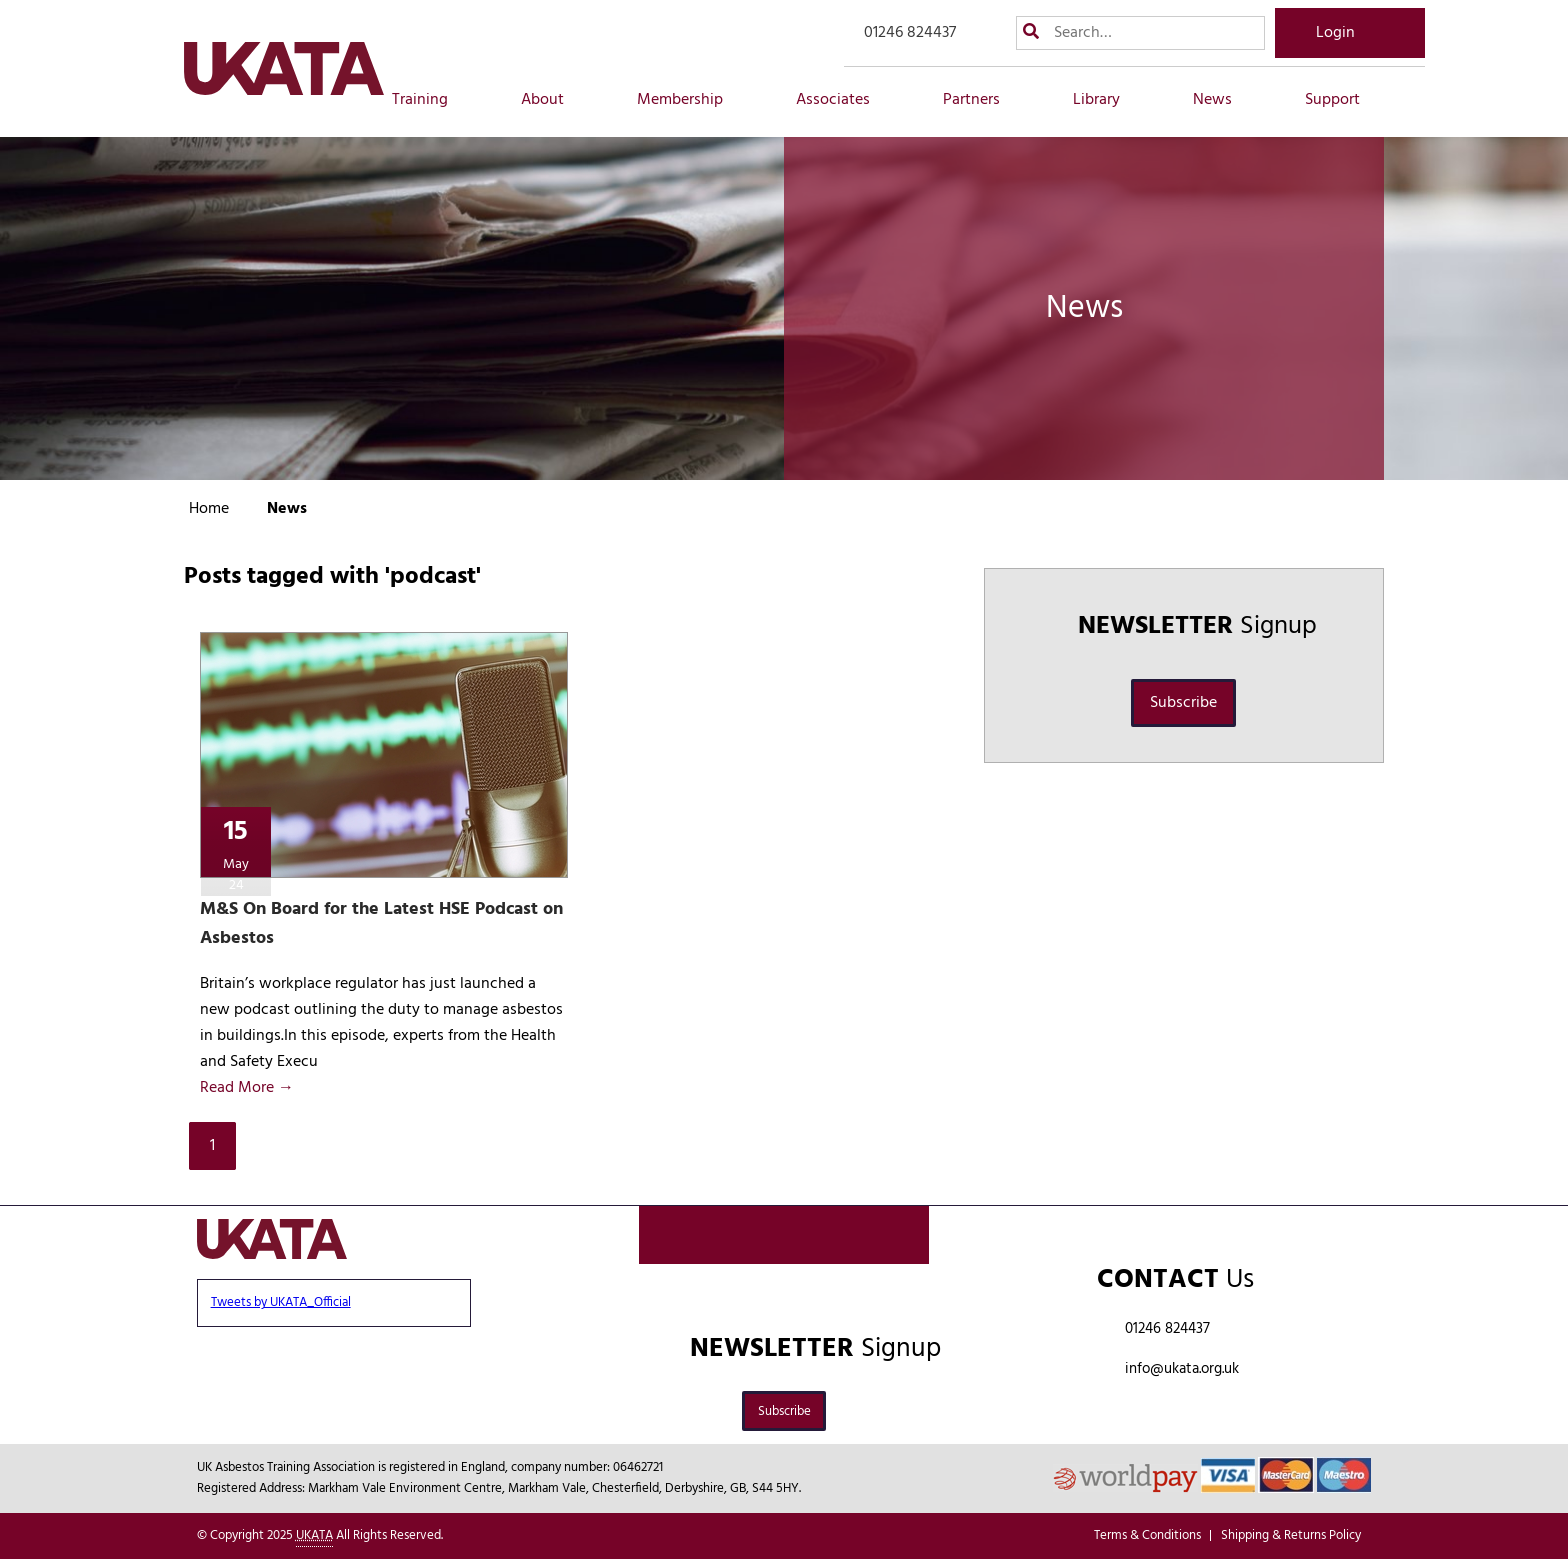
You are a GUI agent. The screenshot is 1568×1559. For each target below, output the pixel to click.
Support (1343, 100)
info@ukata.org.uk (1182, 1369)
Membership (691, 100)
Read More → (247, 1088)
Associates (844, 100)
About (553, 100)
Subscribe (1183, 703)
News (1223, 100)
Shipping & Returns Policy (1291, 1535)
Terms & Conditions (1147, 1535)
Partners (982, 100)
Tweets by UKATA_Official (281, 1302)
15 (236, 853)
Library (1107, 100)
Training (431, 100)
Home (209, 509)
